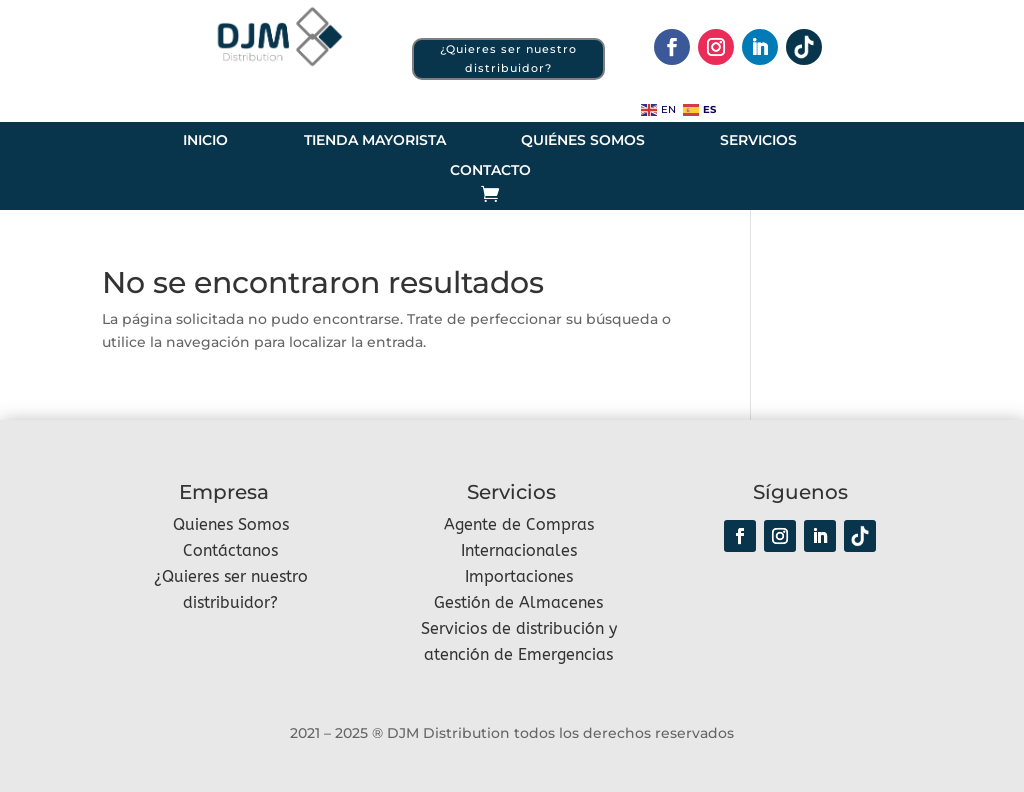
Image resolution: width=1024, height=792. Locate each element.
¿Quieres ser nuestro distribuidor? (508, 58)
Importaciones (519, 576)
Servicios (758, 141)
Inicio (205, 141)
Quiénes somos (583, 141)
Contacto (490, 171)
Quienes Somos (231, 524)
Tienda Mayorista (375, 141)
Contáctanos (230, 550)
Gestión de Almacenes (518, 602)
